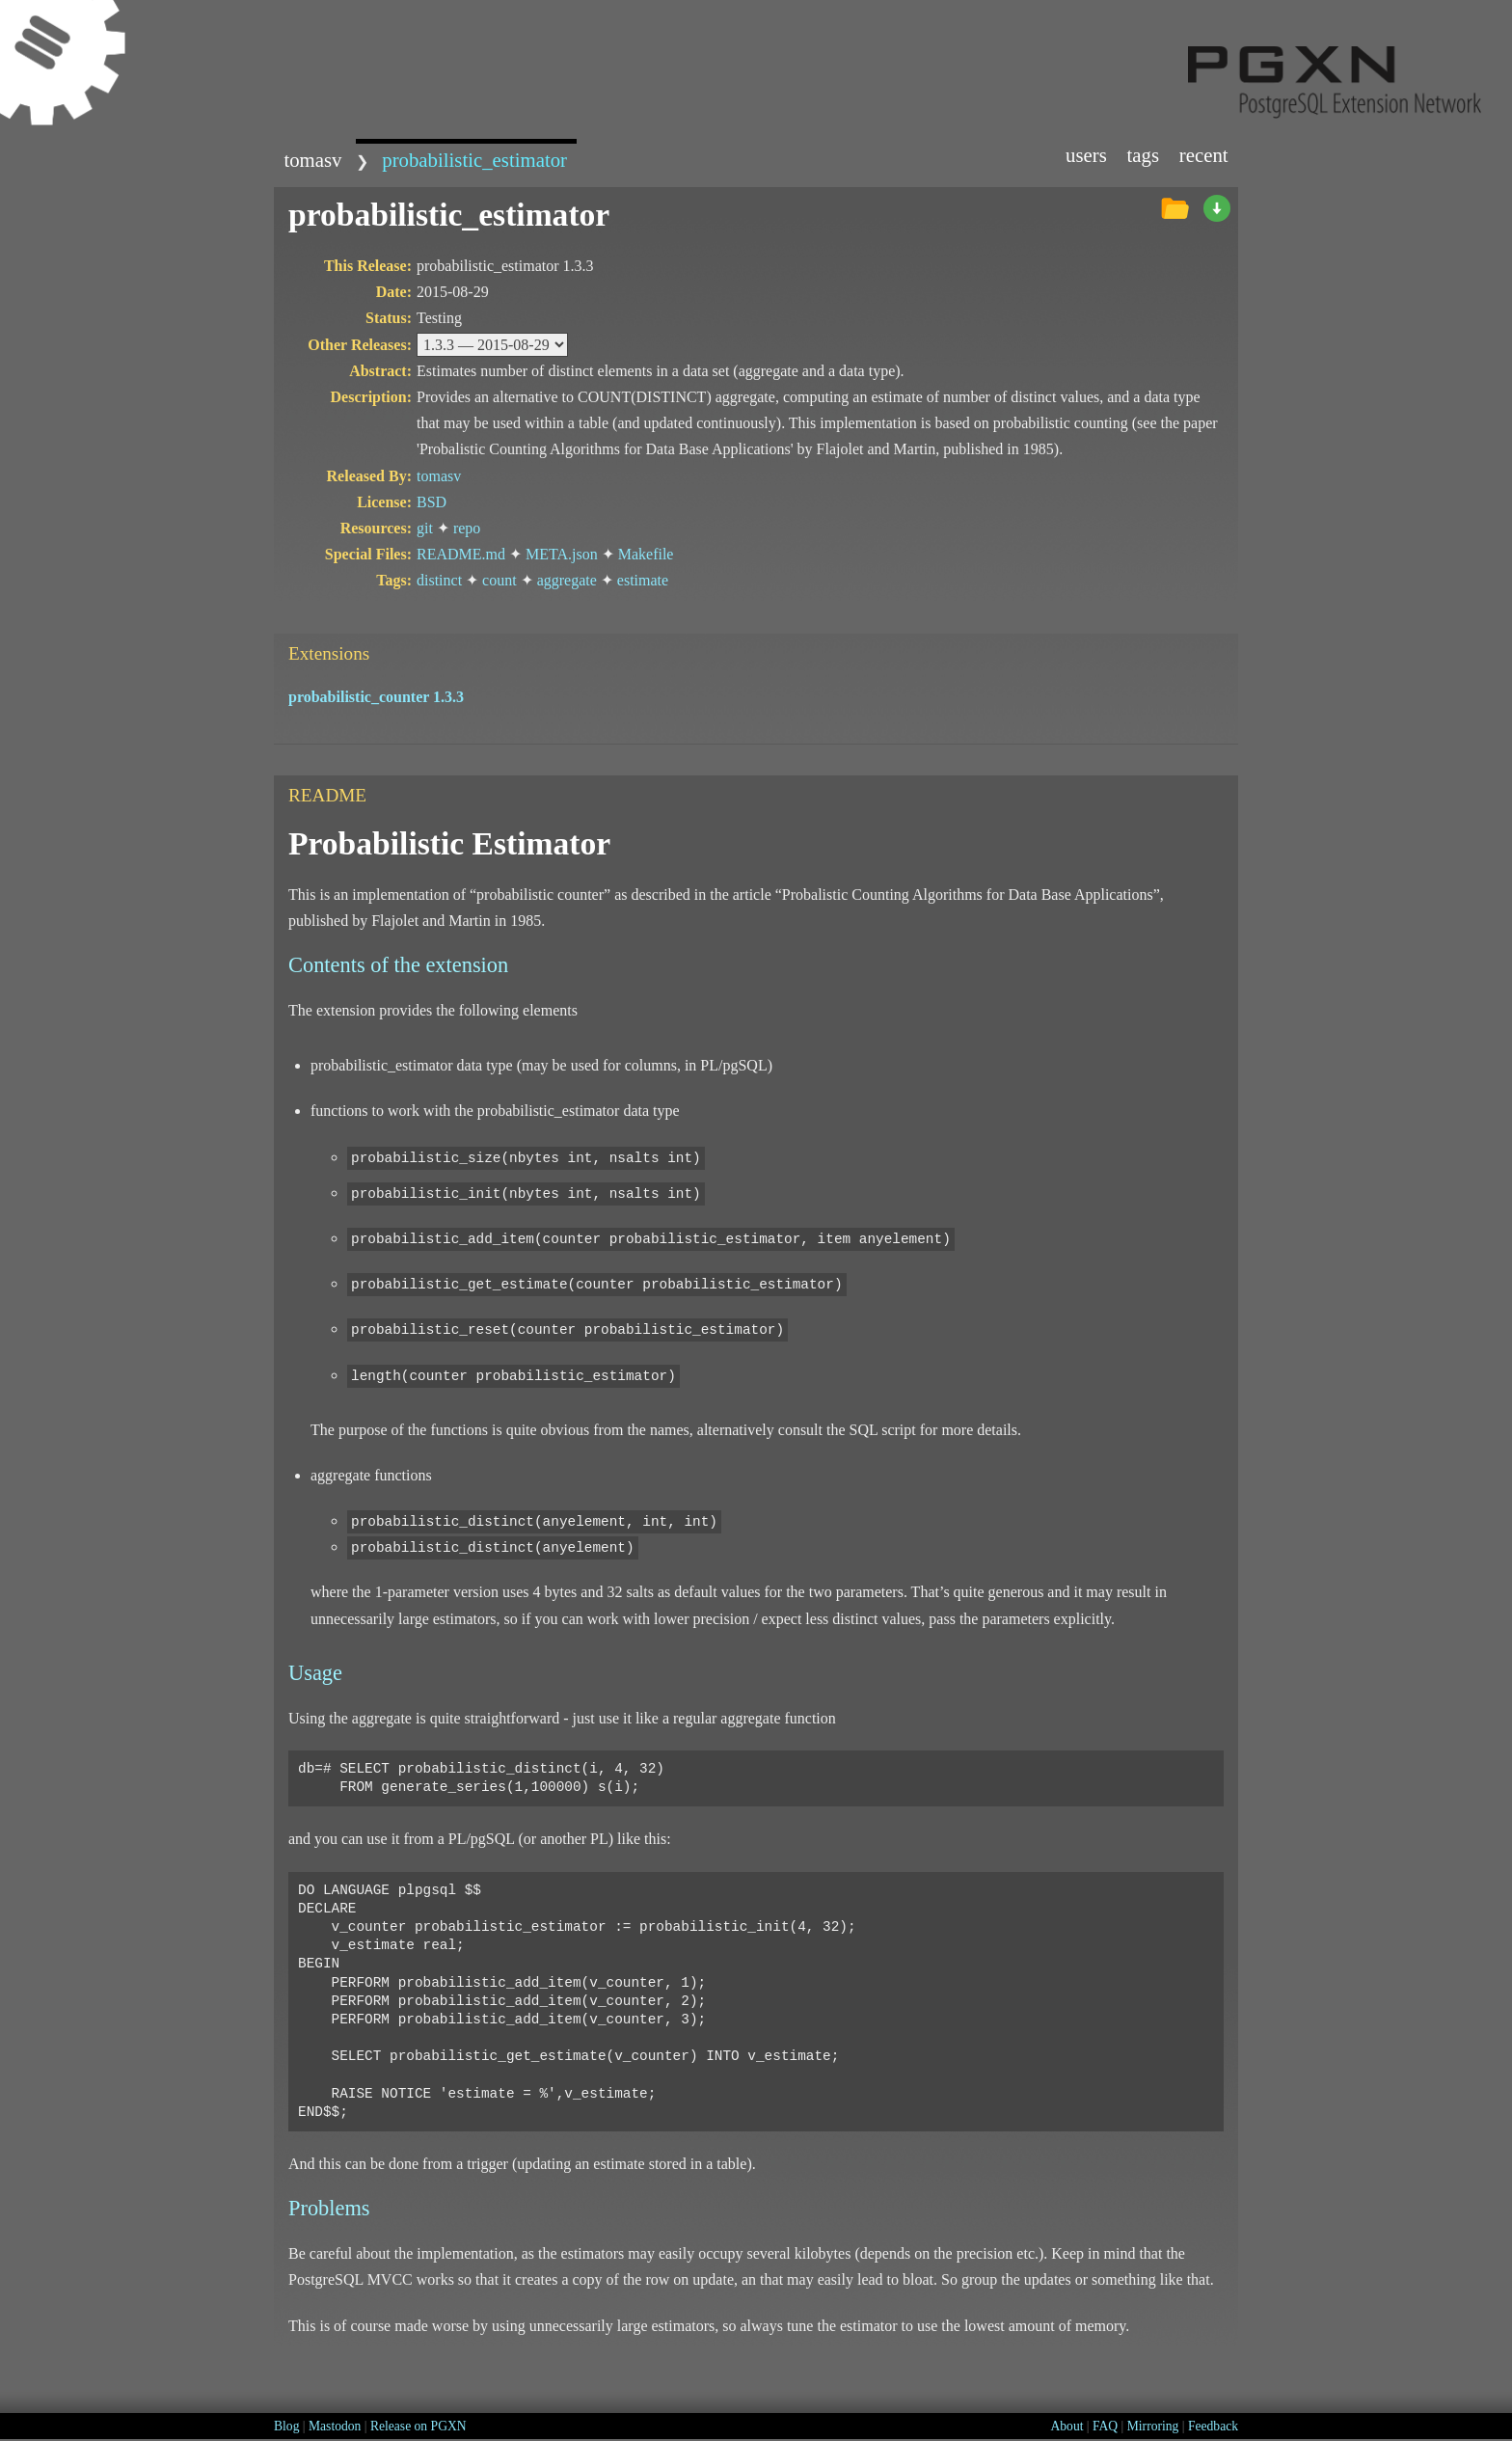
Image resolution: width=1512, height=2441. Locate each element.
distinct (439, 580)
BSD (431, 502)
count (499, 580)
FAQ (1105, 2426)
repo (466, 528)
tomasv (312, 160)
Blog (286, 2426)
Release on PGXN (418, 2426)
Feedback (1213, 2426)
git (425, 528)
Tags (1143, 155)
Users (1086, 155)
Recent (1203, 155)
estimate (642, 580)
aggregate (567, 580)
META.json (562, 554)
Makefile (646, 554)
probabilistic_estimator (474, 160)
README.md (461, 554)
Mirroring (1153, 2426)
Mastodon (335, 2426)
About (1066, 2426)
